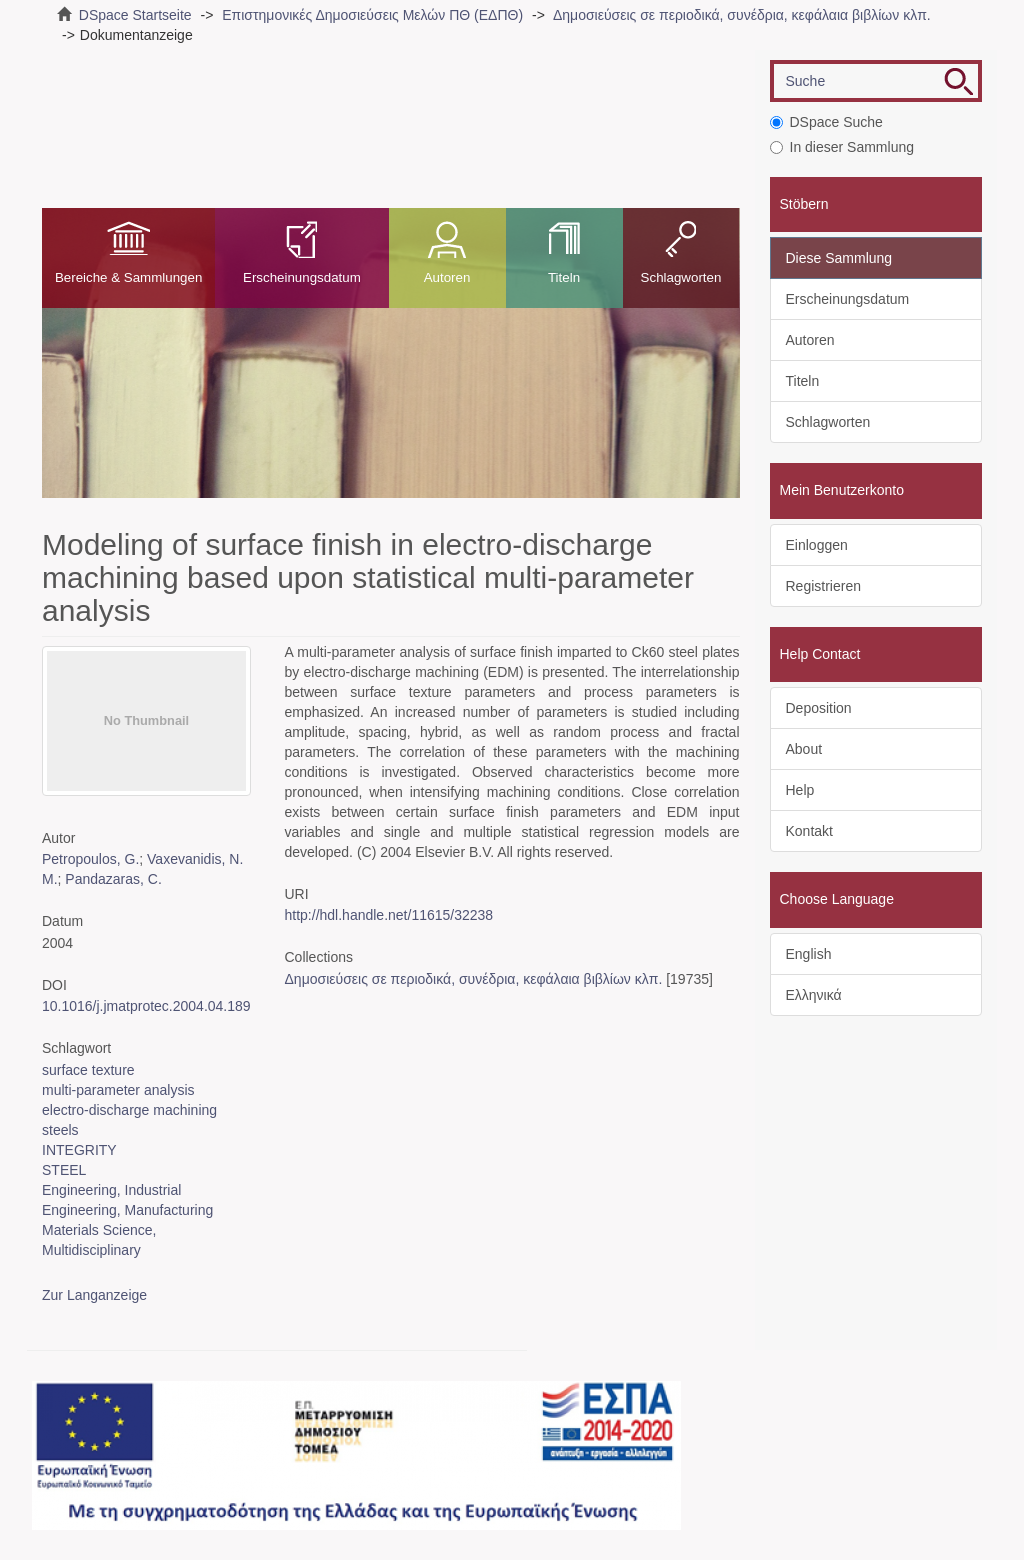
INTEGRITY (79, 1150)
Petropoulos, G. (90, 859)
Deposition (819, 708)
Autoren (447, 277)
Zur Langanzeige (94, 1295)
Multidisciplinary (91, 1250)
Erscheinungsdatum (302, 277)
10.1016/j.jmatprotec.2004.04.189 (146, 1006)
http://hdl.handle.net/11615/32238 (389, 915)
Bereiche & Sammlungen (128, 277)
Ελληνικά (814, 995)
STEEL (64, 1170)
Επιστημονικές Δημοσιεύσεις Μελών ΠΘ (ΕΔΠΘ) (372, 15)
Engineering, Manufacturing (127, 1210)
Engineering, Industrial (111, 1190)
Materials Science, (99, 1230)
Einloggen (817, 545)
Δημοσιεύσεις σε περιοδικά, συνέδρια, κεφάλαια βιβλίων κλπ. (742, 15)
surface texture (88, 1070)
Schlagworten (681, 277)
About (804, 749)
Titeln (564, 277)
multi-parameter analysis (118, 1090)
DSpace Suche (826, 122)
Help (800, 790)
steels (60, 1130)
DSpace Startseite (135, 15)
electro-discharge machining (129, 1110)
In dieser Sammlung (842, 147)
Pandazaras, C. (113, 879)
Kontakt (809, 831)
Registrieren (823, 586)
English (809, 954)
